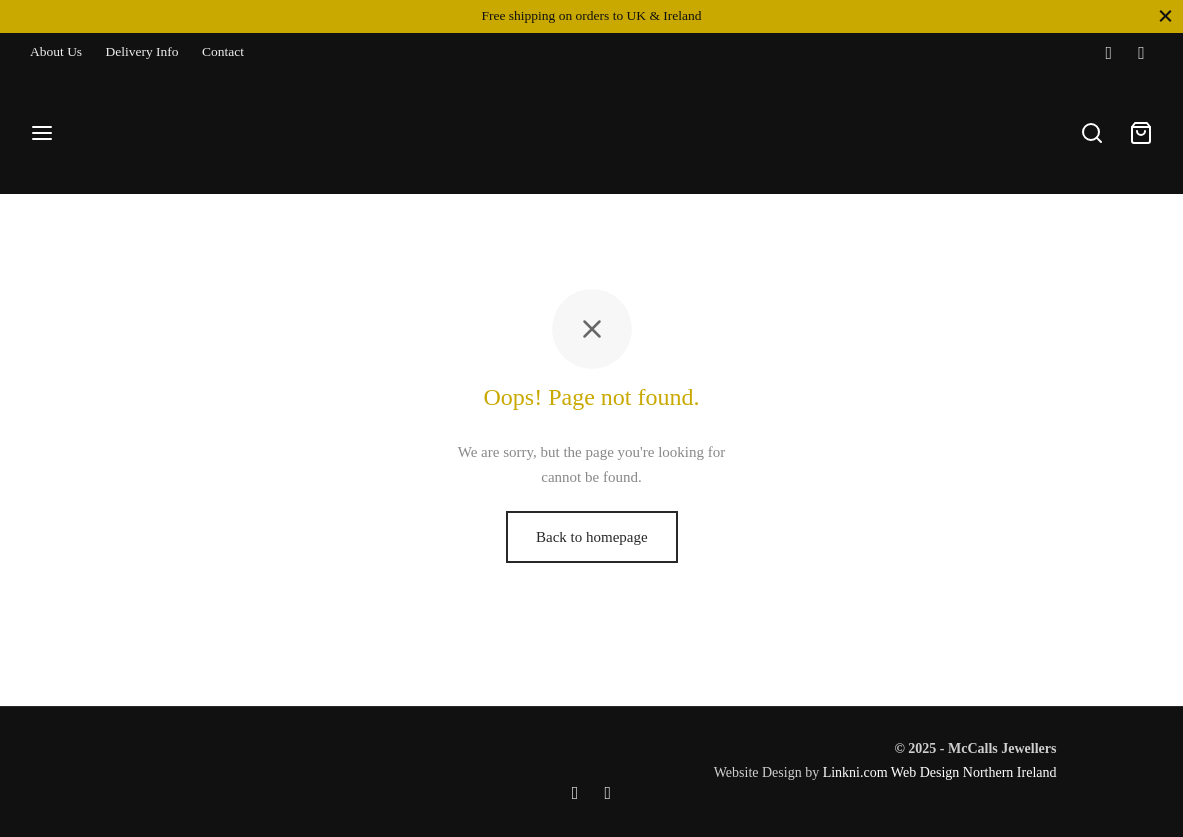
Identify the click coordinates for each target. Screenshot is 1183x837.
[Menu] (42, 133)
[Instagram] (1141, 53)
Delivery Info (142, 51)
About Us (56, 51)
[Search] (1092, 133)
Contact (223, 51)
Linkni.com (855, 772)
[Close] (1165, 15)
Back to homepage (592, 542)
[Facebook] (1108, 53)
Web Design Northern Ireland (974, 772)
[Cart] (1141, 133)
